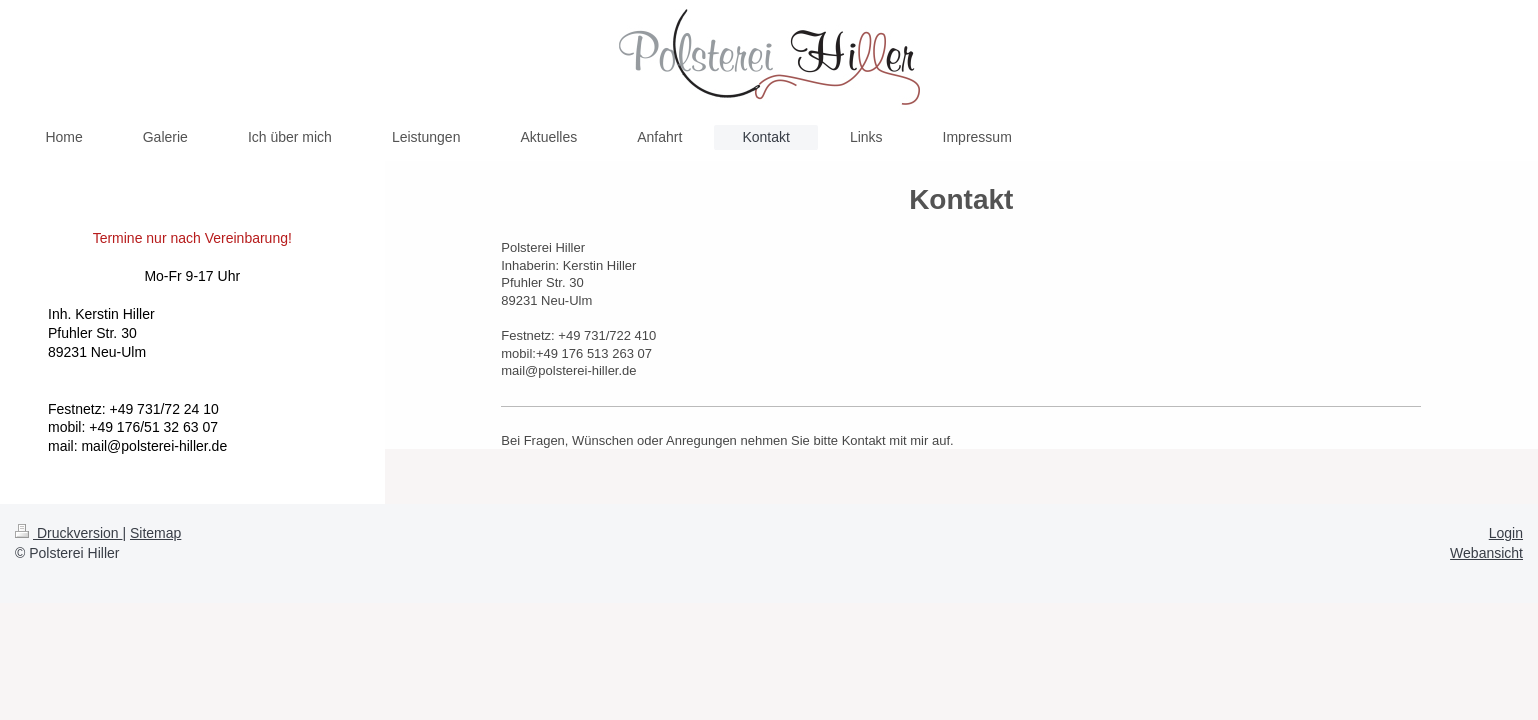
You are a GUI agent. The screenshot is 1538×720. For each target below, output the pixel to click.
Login (1506, 533)
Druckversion (68, 533)
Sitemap (155, 533)
